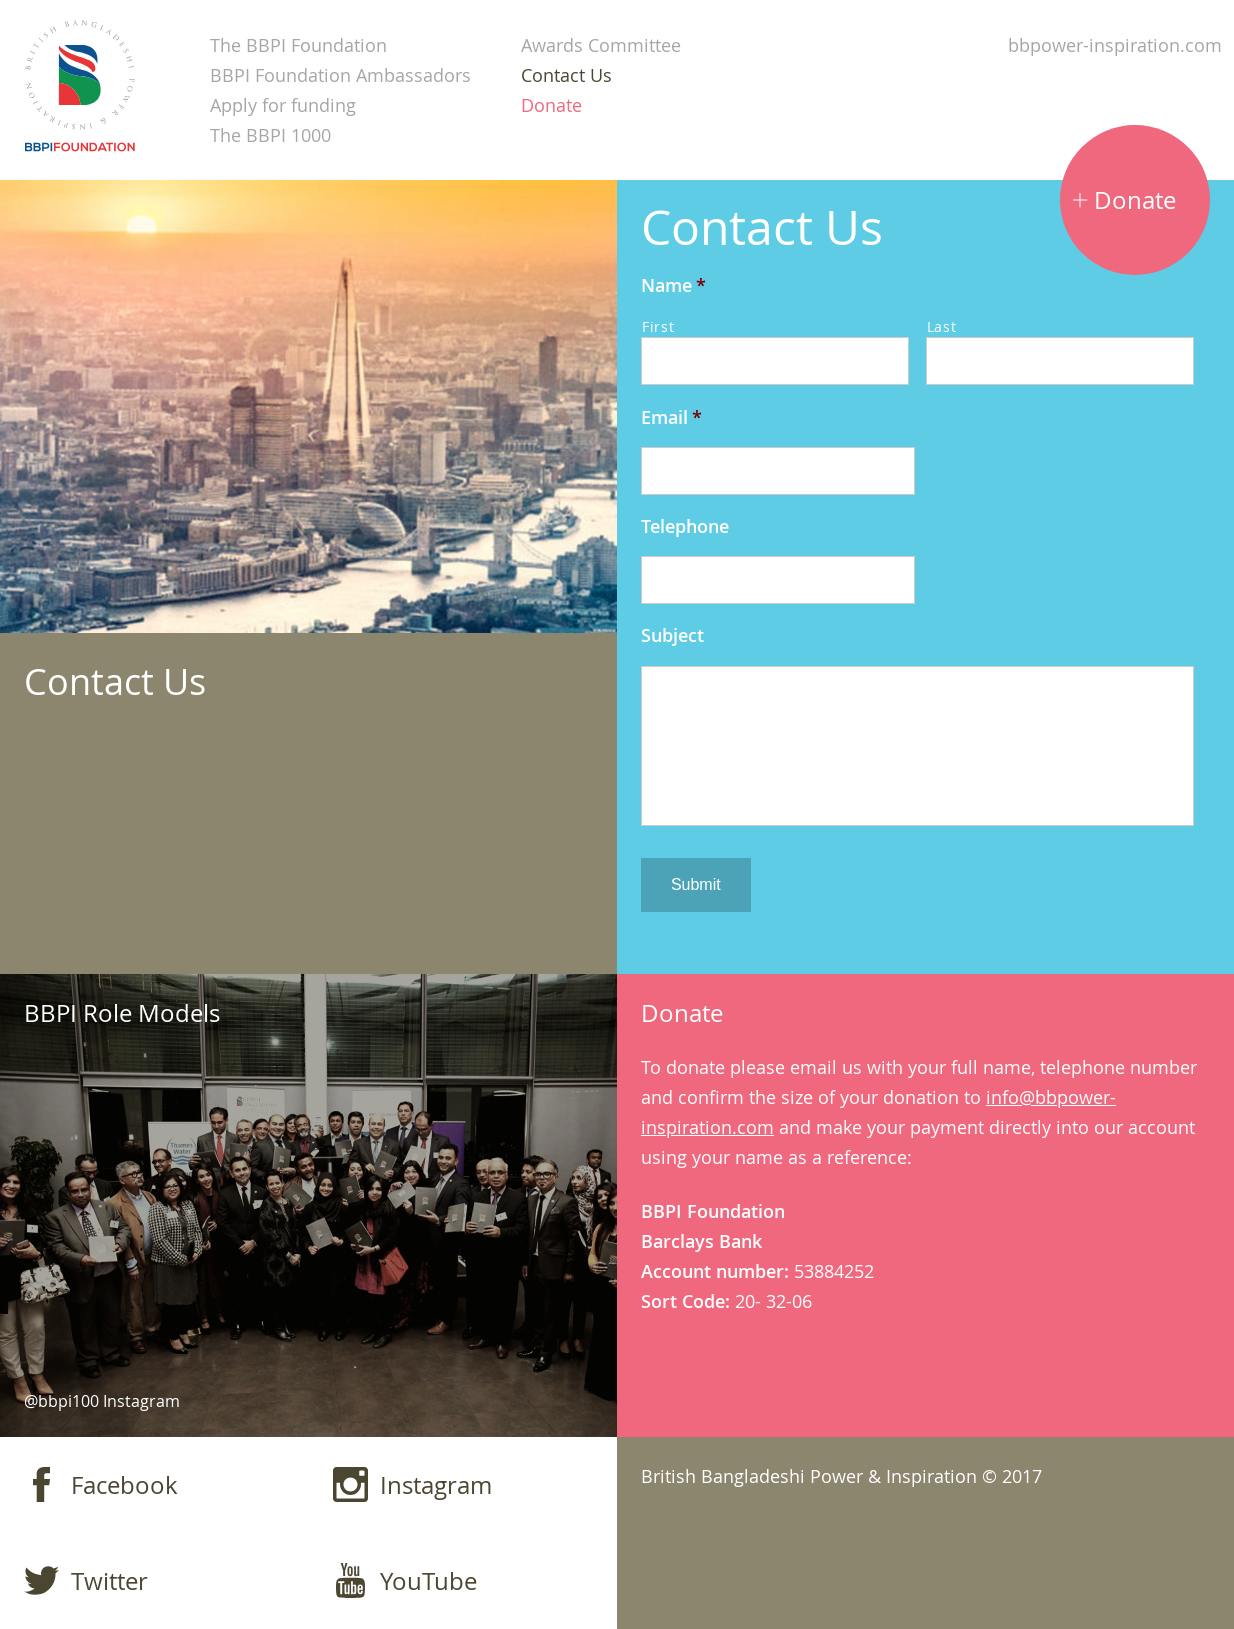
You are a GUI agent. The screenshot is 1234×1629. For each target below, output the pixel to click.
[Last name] (1060, 361)
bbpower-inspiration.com (1115, 45)
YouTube (405, 1580)
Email (671, 417)
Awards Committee (601, 45)
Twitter (86, 1580)
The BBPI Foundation (298, 45)
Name (673, 285)
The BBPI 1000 (270, 135)
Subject (672, 635)
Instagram (412, 1484)
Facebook (101, 1484)
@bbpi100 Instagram (102, 1401)
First (658, 326)
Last (942, 326)
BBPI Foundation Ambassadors (340, 75)
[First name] (775, 361)
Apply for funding (283, 105)
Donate (551, 105)
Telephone (685, 526)
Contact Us (566, 75)
